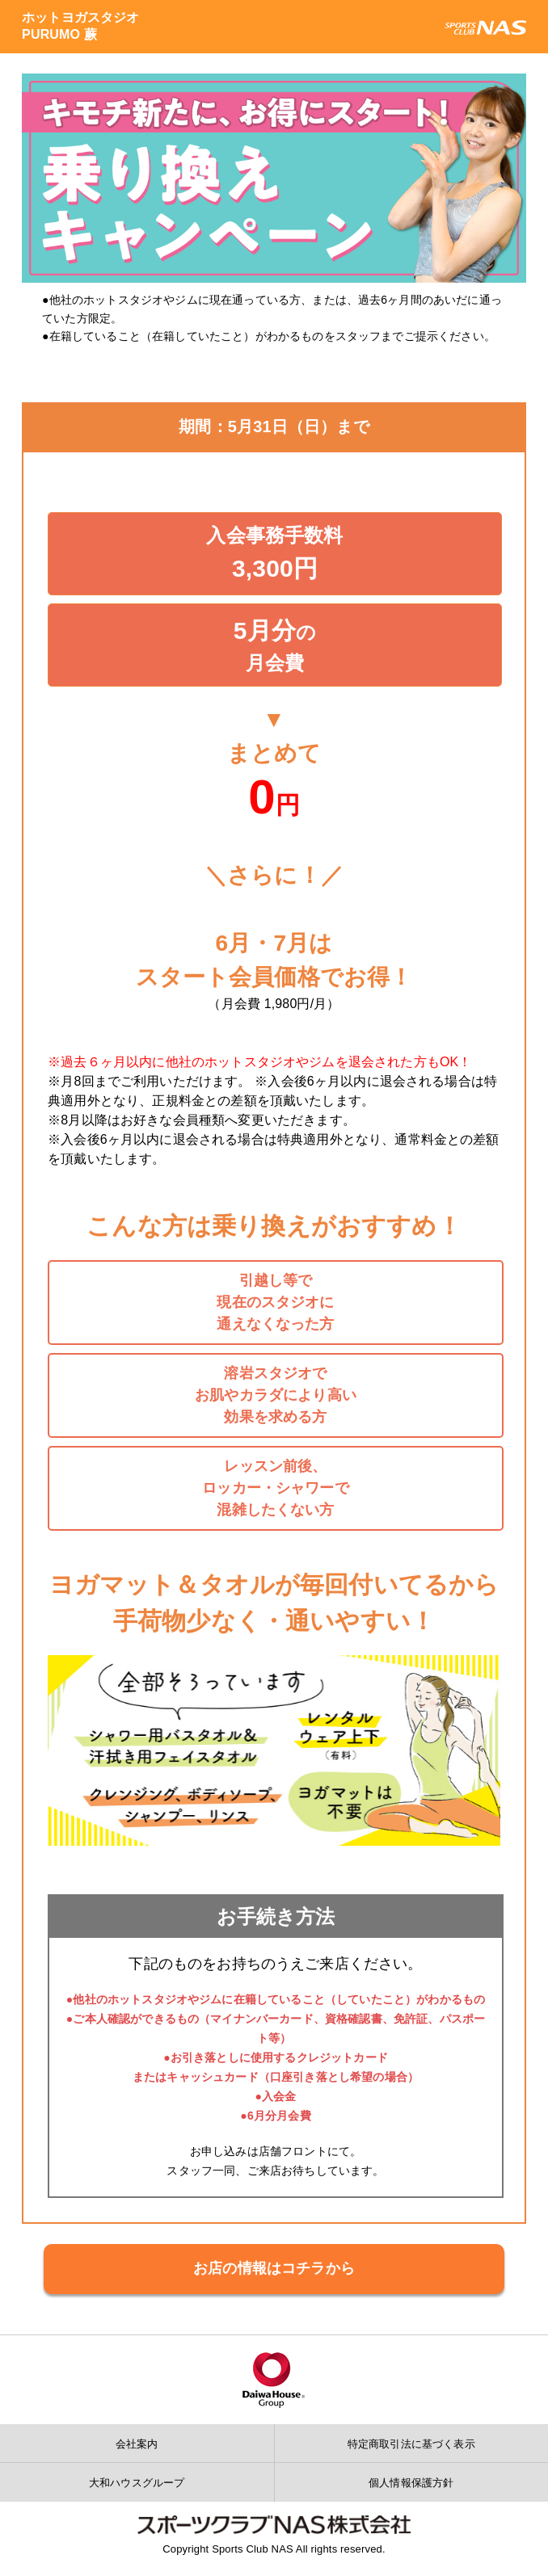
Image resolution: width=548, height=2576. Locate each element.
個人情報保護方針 (411, 2483)
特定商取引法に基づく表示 (411, 2444)
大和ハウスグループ (136, 2483)
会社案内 (137, 2444)
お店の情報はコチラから (274, 2268)
